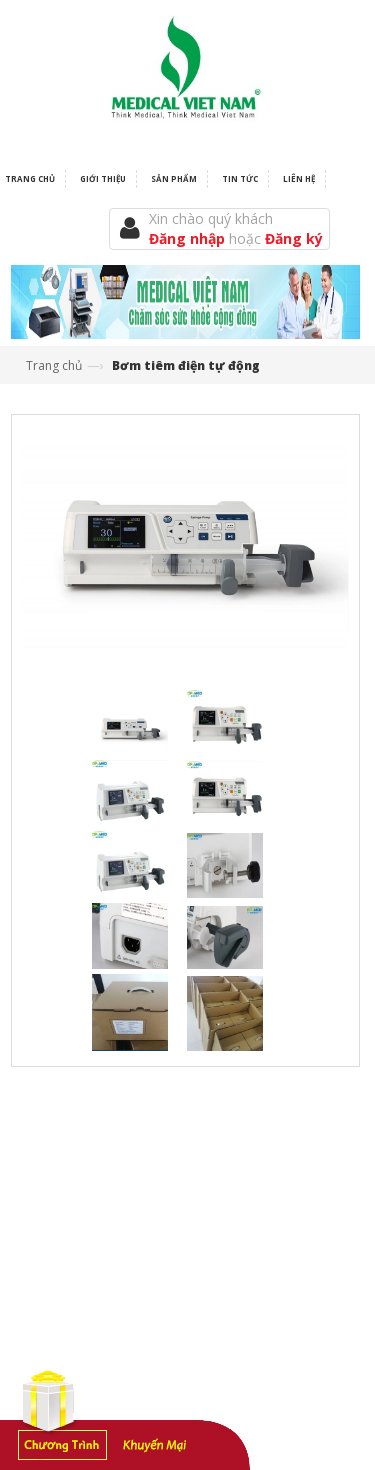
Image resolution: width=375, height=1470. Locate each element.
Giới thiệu (103, 178)
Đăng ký (294, 238)
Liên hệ (299, 178)
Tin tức (240, 178)
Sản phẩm (174, 178)
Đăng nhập (189, 238)
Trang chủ (54, 365)
